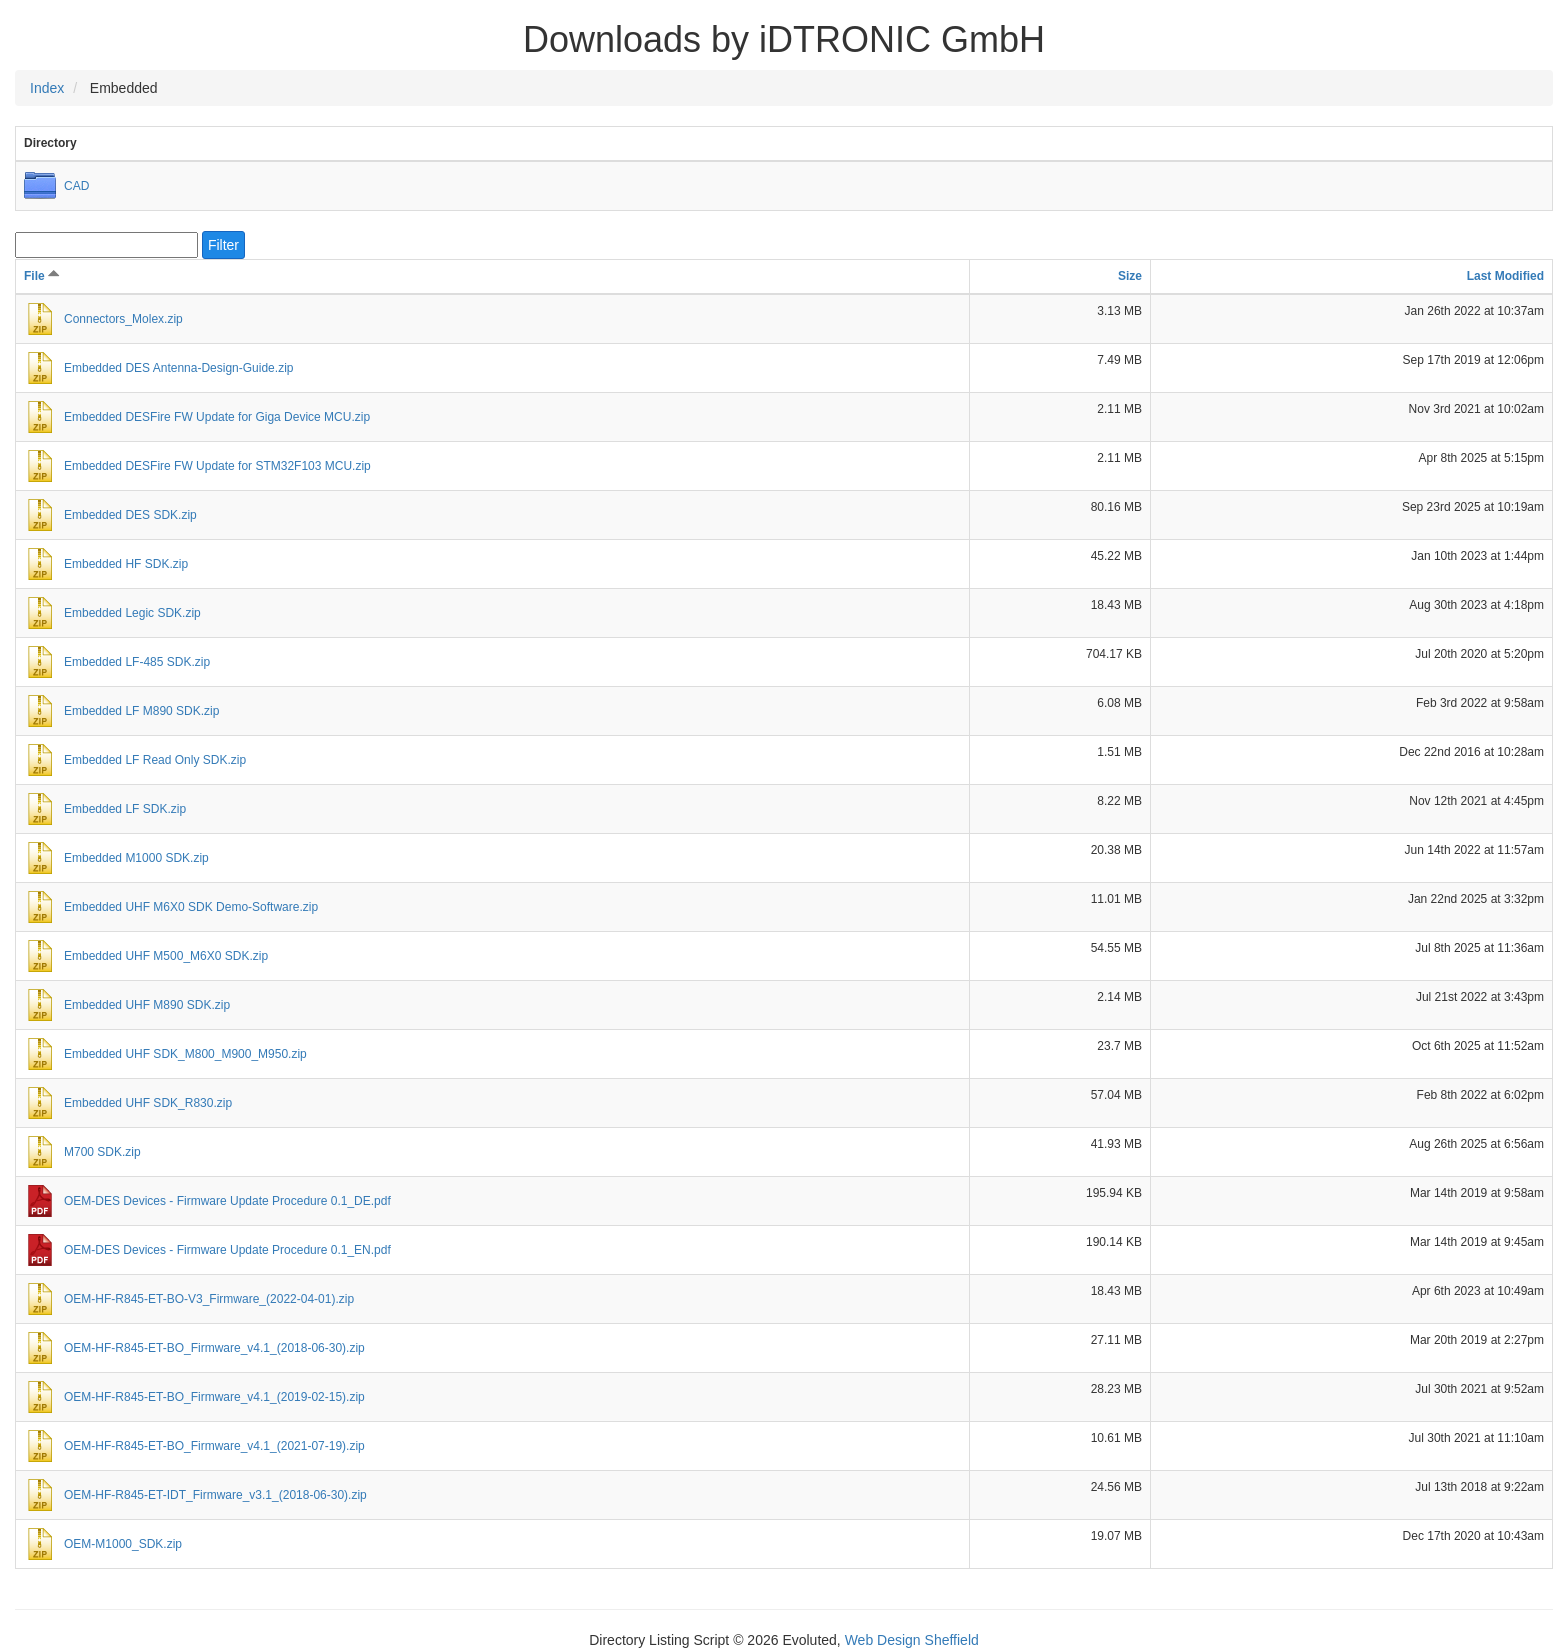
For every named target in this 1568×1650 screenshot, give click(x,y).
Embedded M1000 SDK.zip (136, 858)
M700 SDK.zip (102, 1152)
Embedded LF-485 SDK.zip (137, 662)
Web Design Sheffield (912, 1640)
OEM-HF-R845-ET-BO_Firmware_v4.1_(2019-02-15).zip (214, 1397)
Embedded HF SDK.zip (126, 564)
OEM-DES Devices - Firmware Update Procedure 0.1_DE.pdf (227, 1201)
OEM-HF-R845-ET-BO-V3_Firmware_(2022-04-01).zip (209, 1299)
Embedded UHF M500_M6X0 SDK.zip (166, 956)
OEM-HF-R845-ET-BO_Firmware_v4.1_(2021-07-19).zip (214, 1446)
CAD (76, 186)
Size (1130, 276)
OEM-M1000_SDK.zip (123, 1544)
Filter (223, 245)
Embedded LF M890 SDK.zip (141, 711)
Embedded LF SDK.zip (125, 809)
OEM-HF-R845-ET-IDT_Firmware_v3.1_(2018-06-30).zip (215, 1495)
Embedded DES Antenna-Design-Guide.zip (178, 368)
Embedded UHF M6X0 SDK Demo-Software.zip (191, 907)
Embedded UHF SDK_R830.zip (148, 1103)
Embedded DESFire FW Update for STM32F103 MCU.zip (217, 466)
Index (47, 88)
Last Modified (1505, 276)
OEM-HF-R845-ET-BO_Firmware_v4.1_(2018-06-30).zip (214, 1348)
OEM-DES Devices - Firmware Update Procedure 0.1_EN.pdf (227, 1250)
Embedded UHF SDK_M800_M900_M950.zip (185, 1054)
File (42, 276)
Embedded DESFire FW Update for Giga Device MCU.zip (217, 417)
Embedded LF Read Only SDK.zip (155, 760)
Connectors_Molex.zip (123, 319)
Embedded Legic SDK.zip (132, 613)
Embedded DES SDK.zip (130, 515)
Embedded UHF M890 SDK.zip (147, 1005)
